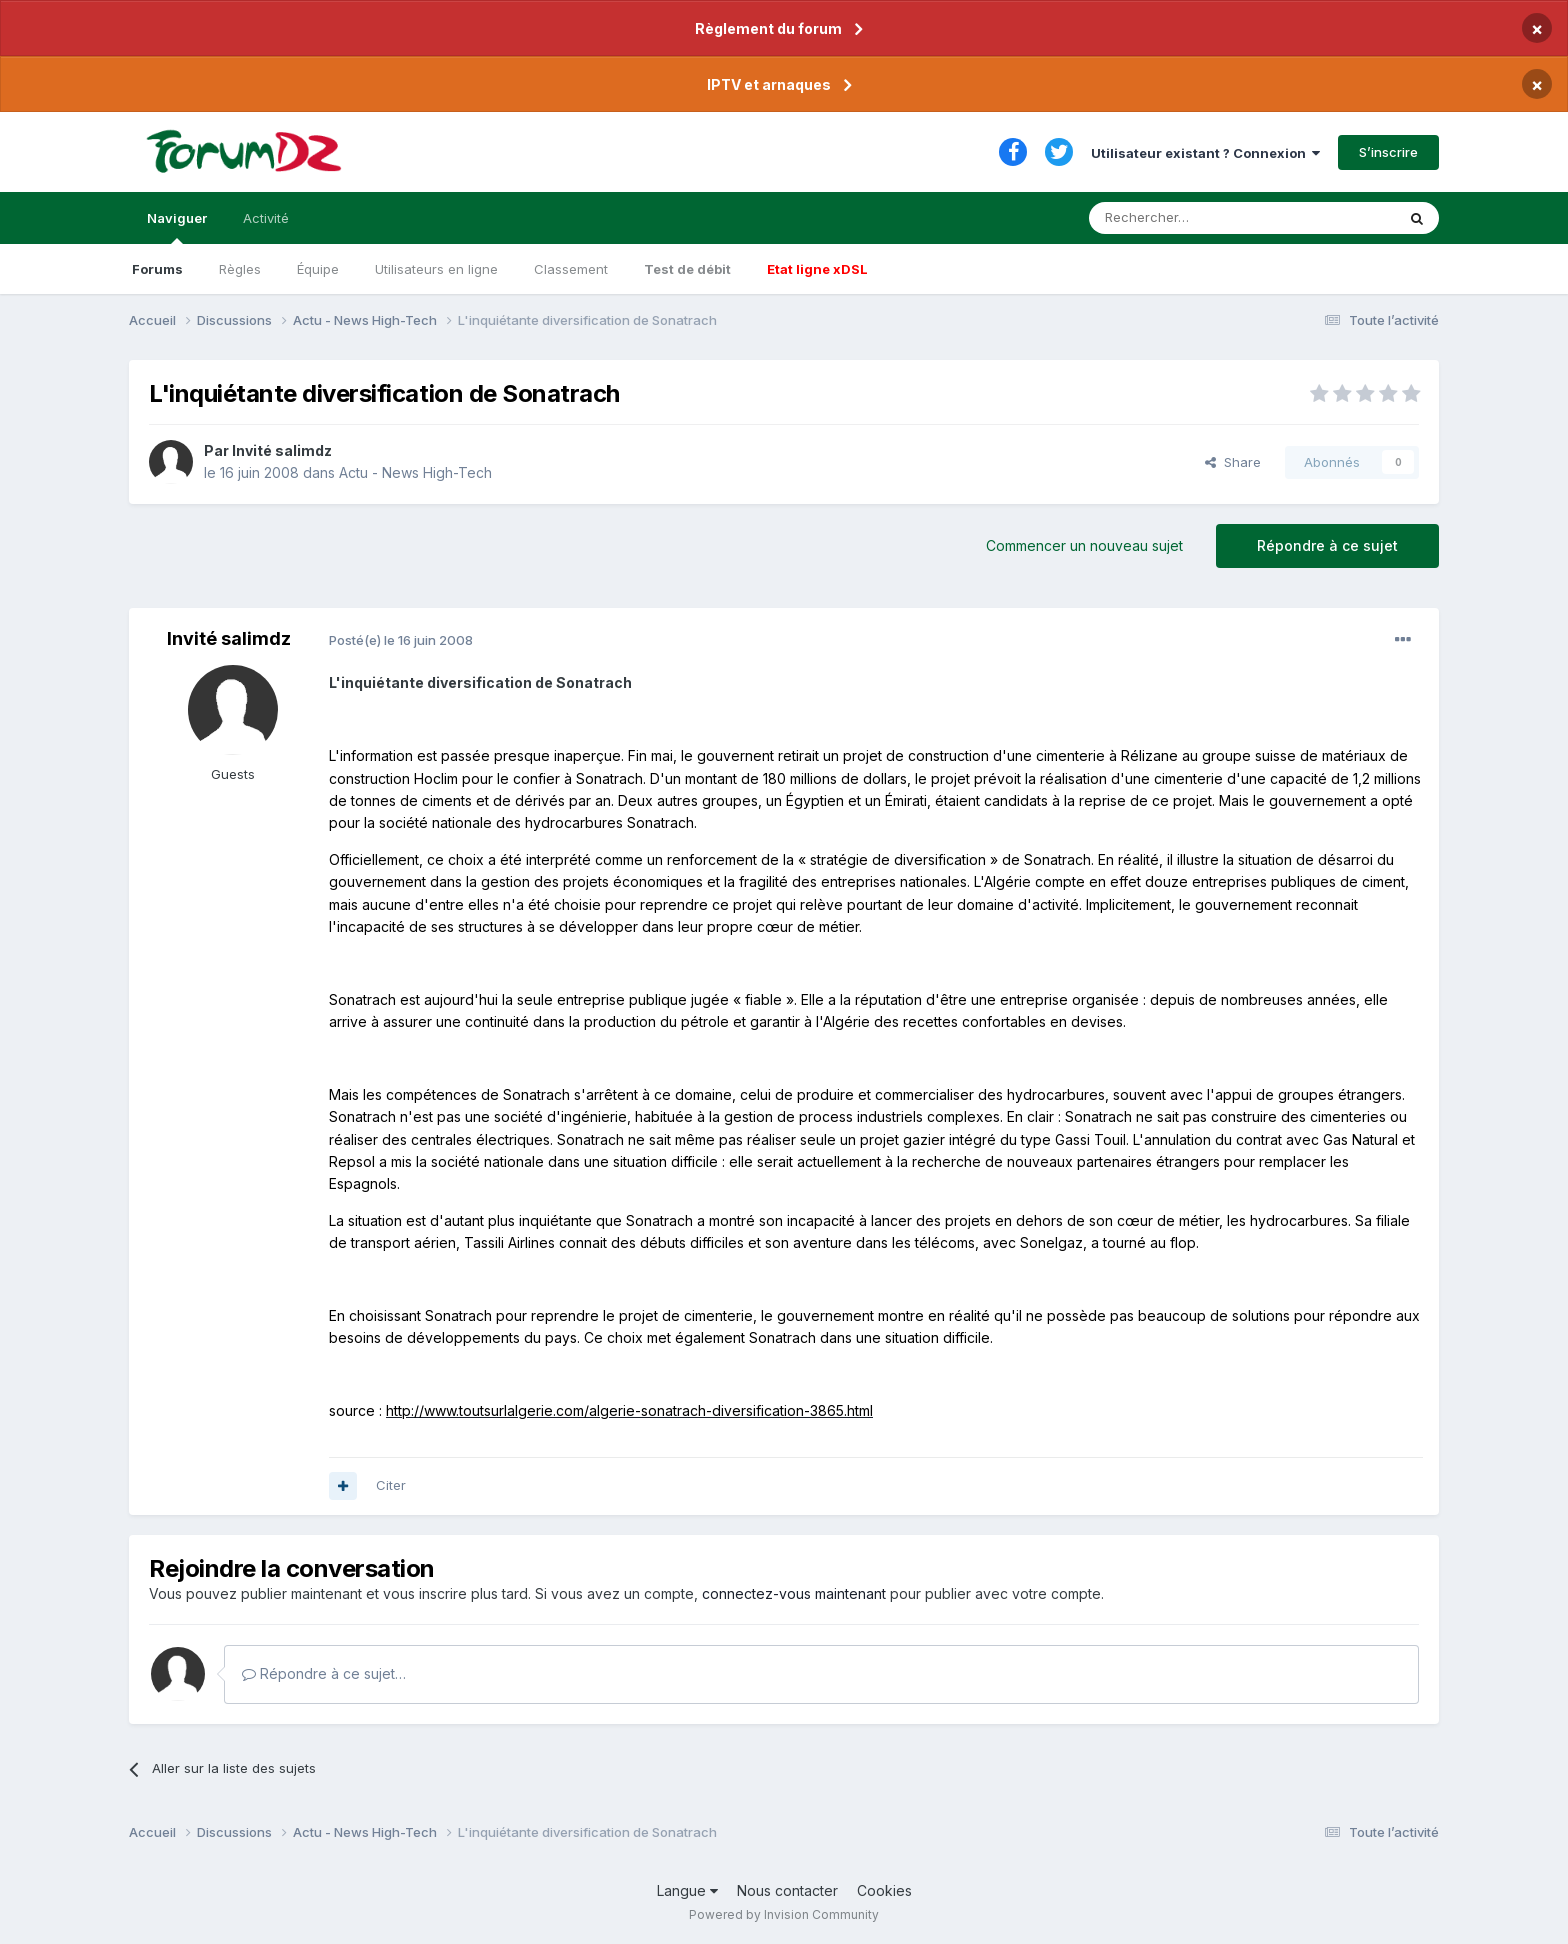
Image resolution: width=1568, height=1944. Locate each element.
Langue (687, 1890)
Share (1233, 462)
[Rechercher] (1198, 218)
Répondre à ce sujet (1327, 545)
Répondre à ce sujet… (324, 1673)
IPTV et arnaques (769, 84)
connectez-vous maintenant (794, 1593)
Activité (266, 218)
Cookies (884, 1890)
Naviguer (177, 227)
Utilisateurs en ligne (436, 269)
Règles (240, 269)
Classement (571, 269)
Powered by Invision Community (784, 1914)
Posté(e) (401, 640)
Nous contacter (787, 1890)
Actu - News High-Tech (415, 472)
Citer (391, 1485)
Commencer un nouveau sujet (1084, 545)
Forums (157, 269)
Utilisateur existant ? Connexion (1205, 153)
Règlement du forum (768, 28)
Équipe (318, 269)
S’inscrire (1388, 152)
